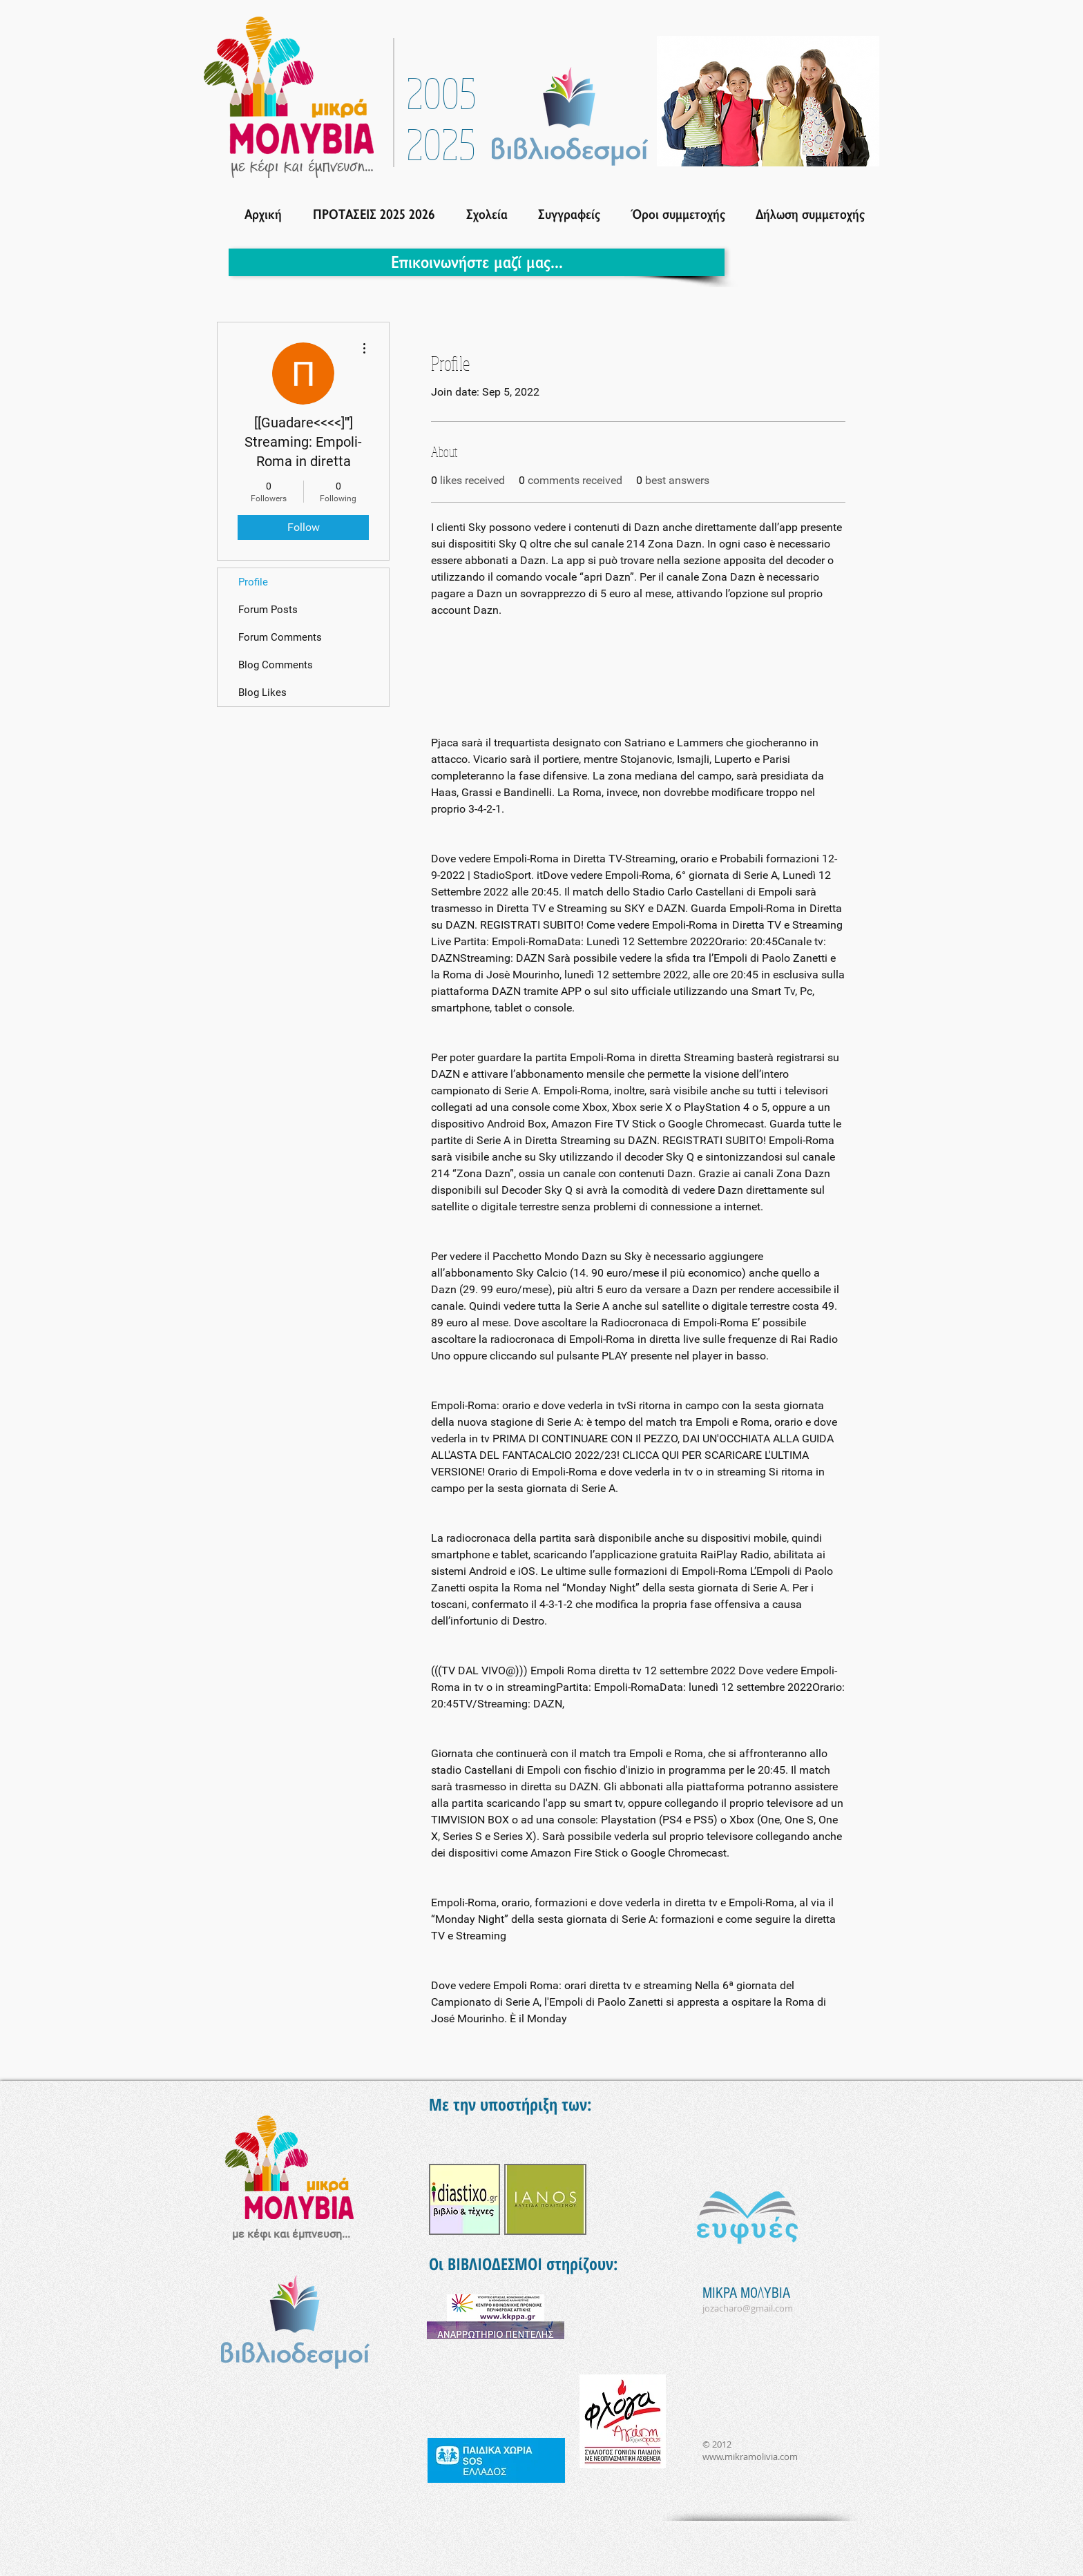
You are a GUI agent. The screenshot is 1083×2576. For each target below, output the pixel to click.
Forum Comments (280, 637)
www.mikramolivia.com (750, 2456)
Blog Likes (262, 692)
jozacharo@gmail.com (747, 2308)
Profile (253, 582)
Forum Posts (268, 609)
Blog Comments (275, 665)
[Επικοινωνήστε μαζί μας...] (477, 262)
